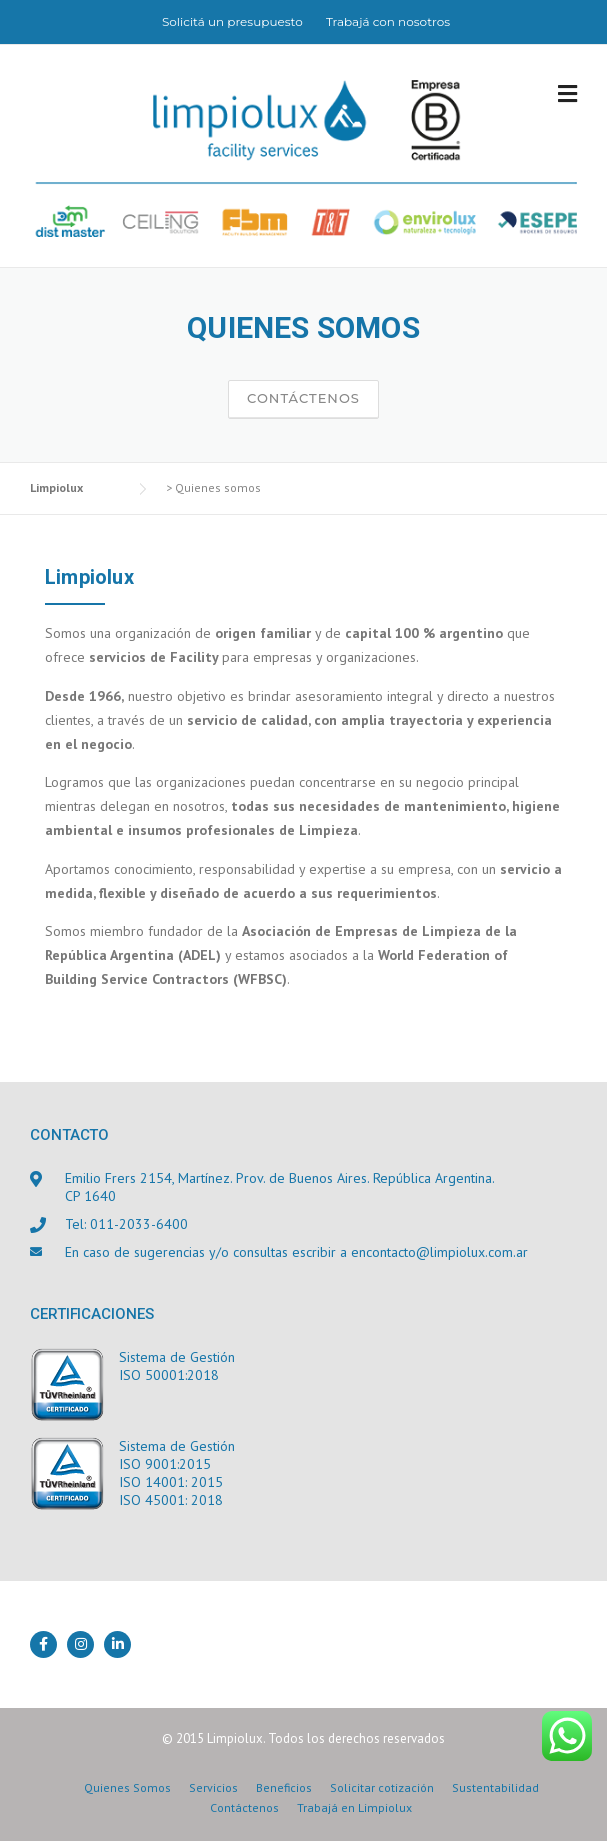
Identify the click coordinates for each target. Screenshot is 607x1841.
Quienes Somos (127, 1788)
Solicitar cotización (382, 1788)
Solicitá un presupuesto (232, 21)
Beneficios (284, 1788)
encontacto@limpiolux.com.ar (439, 1252)
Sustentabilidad (495, 1788)
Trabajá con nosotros (388, 21)
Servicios (213, 1788)
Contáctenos (303, 398)
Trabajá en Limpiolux (354, 1808)
